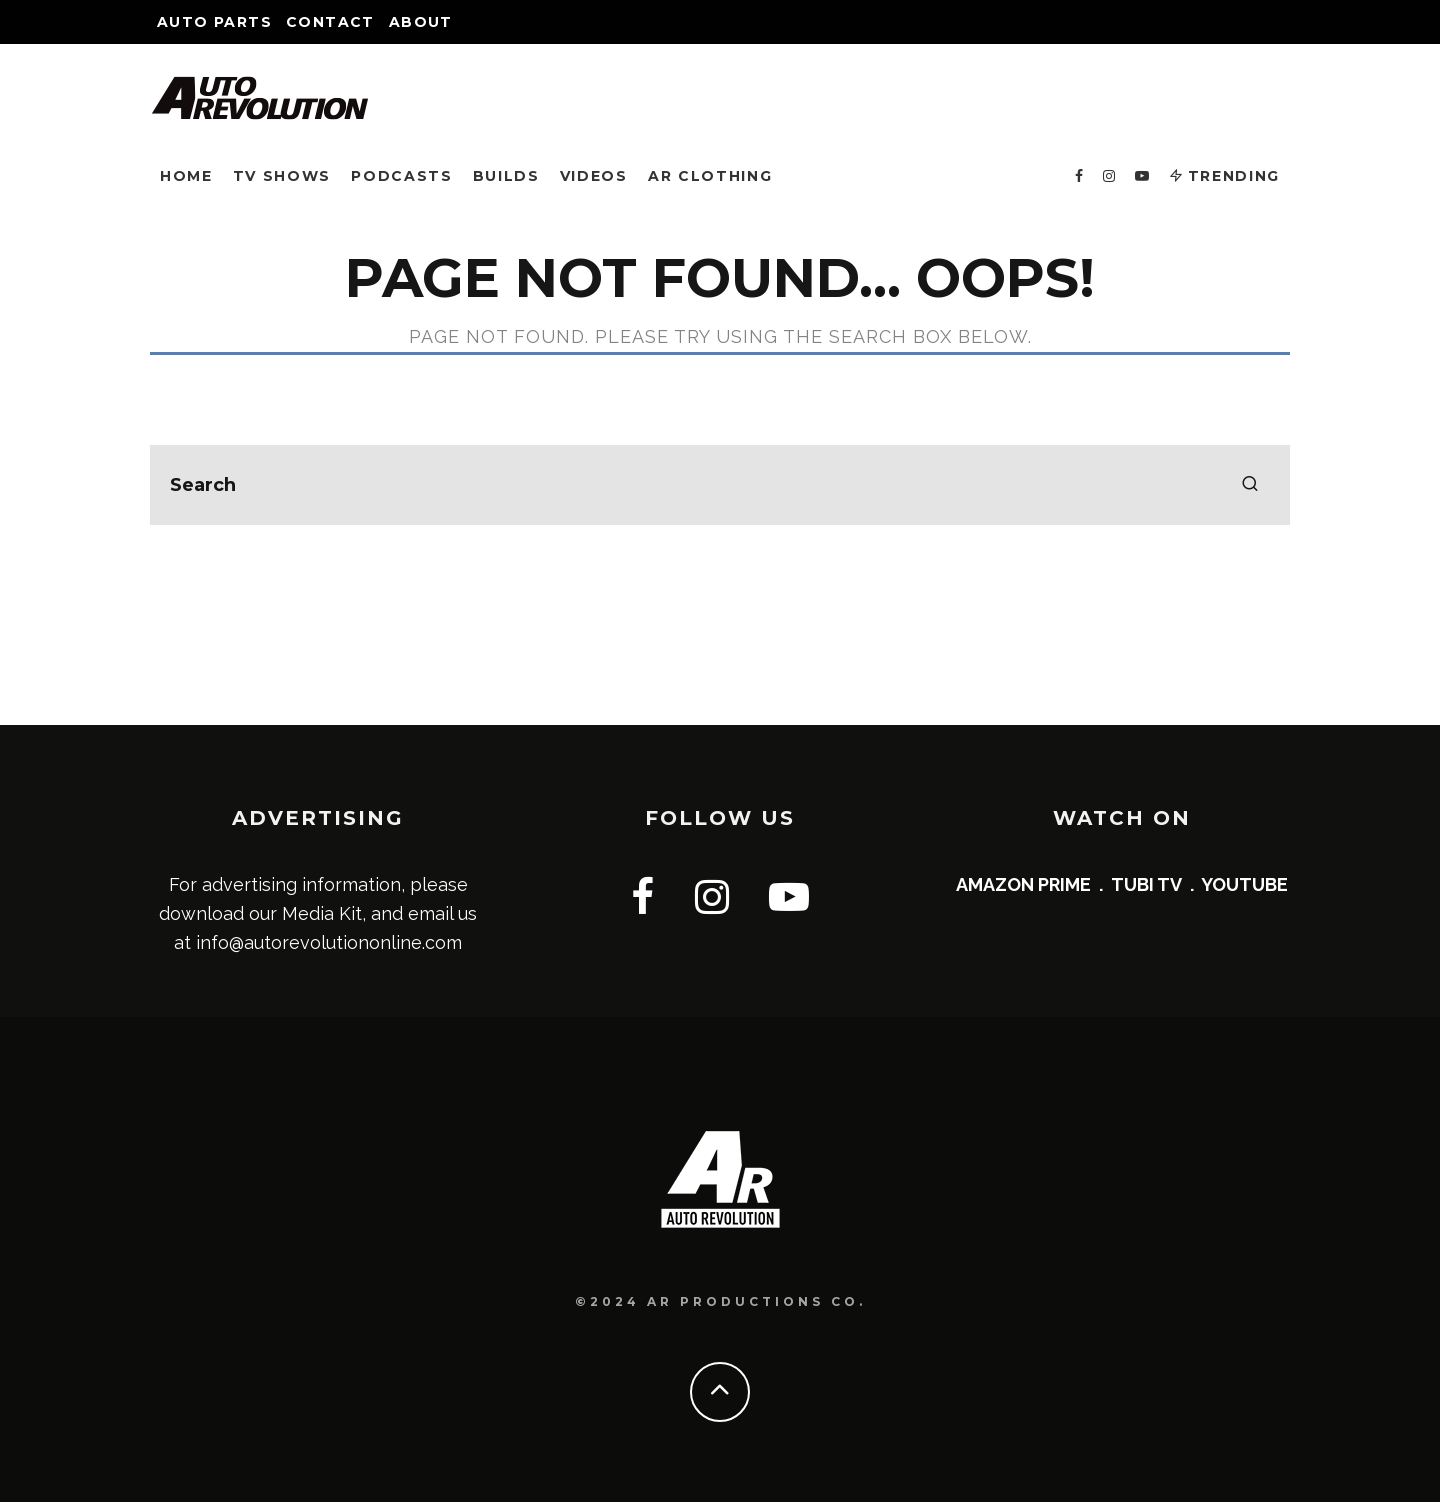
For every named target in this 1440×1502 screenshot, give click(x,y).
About (421, 22)
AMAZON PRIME (1023, 884)
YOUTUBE (1244, 884)
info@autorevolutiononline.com (329, 942)
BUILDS (506, 176)
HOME (186, 176)
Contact (330, 22)
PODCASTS (401, 176)
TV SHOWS (282, 176)
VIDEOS (594, 176)
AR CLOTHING (710, 176)
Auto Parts (214, 22)
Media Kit (322, 913)
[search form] (720, 485)
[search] (1250, 485)
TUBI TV (1146, 884)
